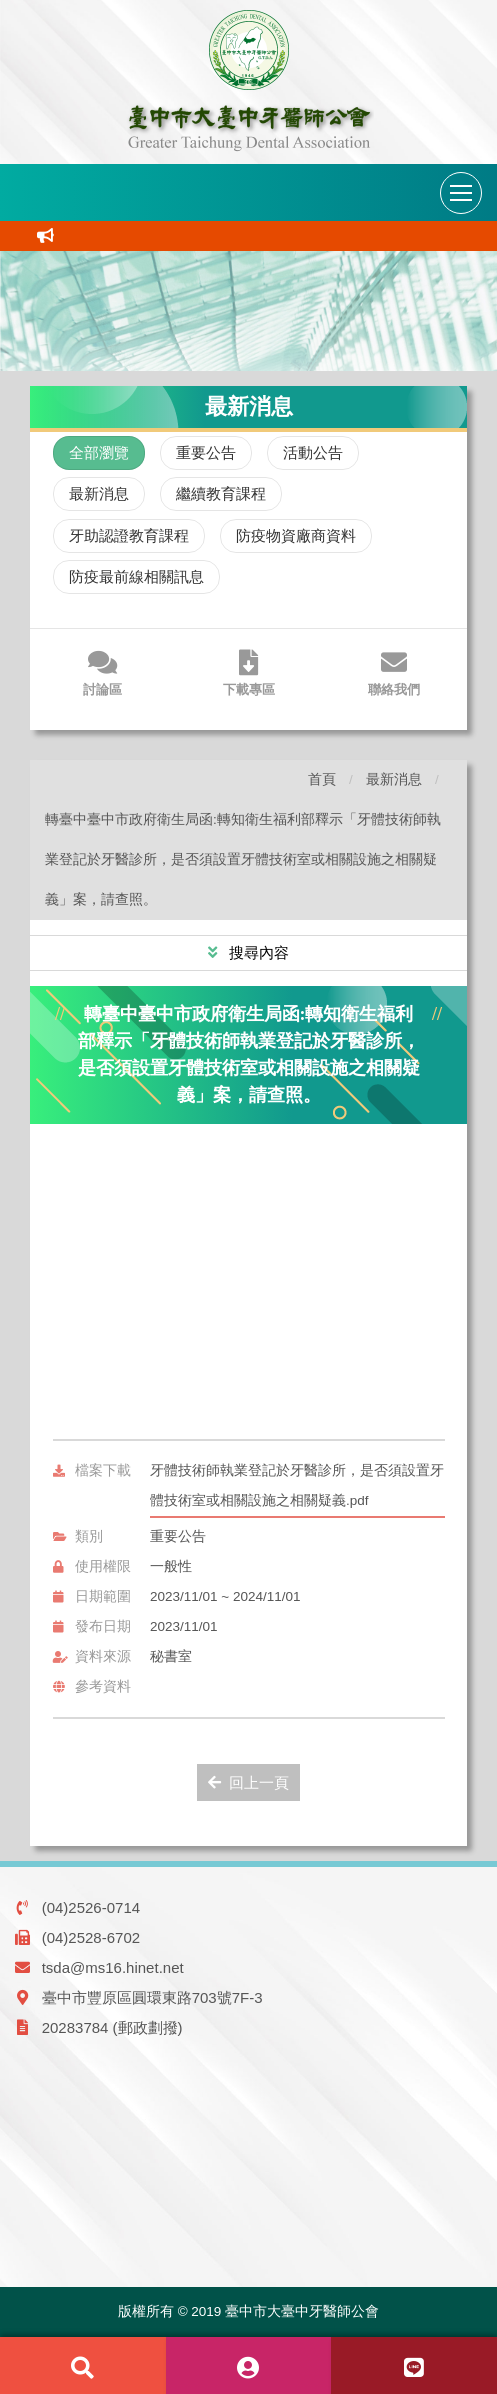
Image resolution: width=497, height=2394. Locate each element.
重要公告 (206, 452)
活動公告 (313, 452)
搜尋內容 (257, 952)
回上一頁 (248, 1782)
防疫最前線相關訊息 (136, 576)
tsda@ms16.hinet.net (113, 1967)
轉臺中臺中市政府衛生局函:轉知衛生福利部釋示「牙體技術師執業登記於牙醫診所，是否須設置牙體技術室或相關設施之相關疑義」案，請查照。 (243, 859)
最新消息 (99, 493)
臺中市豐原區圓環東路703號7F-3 (152, 1997)
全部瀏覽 (99, 452)
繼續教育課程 (221, 493)
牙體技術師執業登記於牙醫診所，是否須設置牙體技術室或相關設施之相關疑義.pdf (297, 1485)
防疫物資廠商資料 (296, 535)
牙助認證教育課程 (129, 535)
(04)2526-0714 (91, 1907)
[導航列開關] (461, 193)
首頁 (322, 779)
